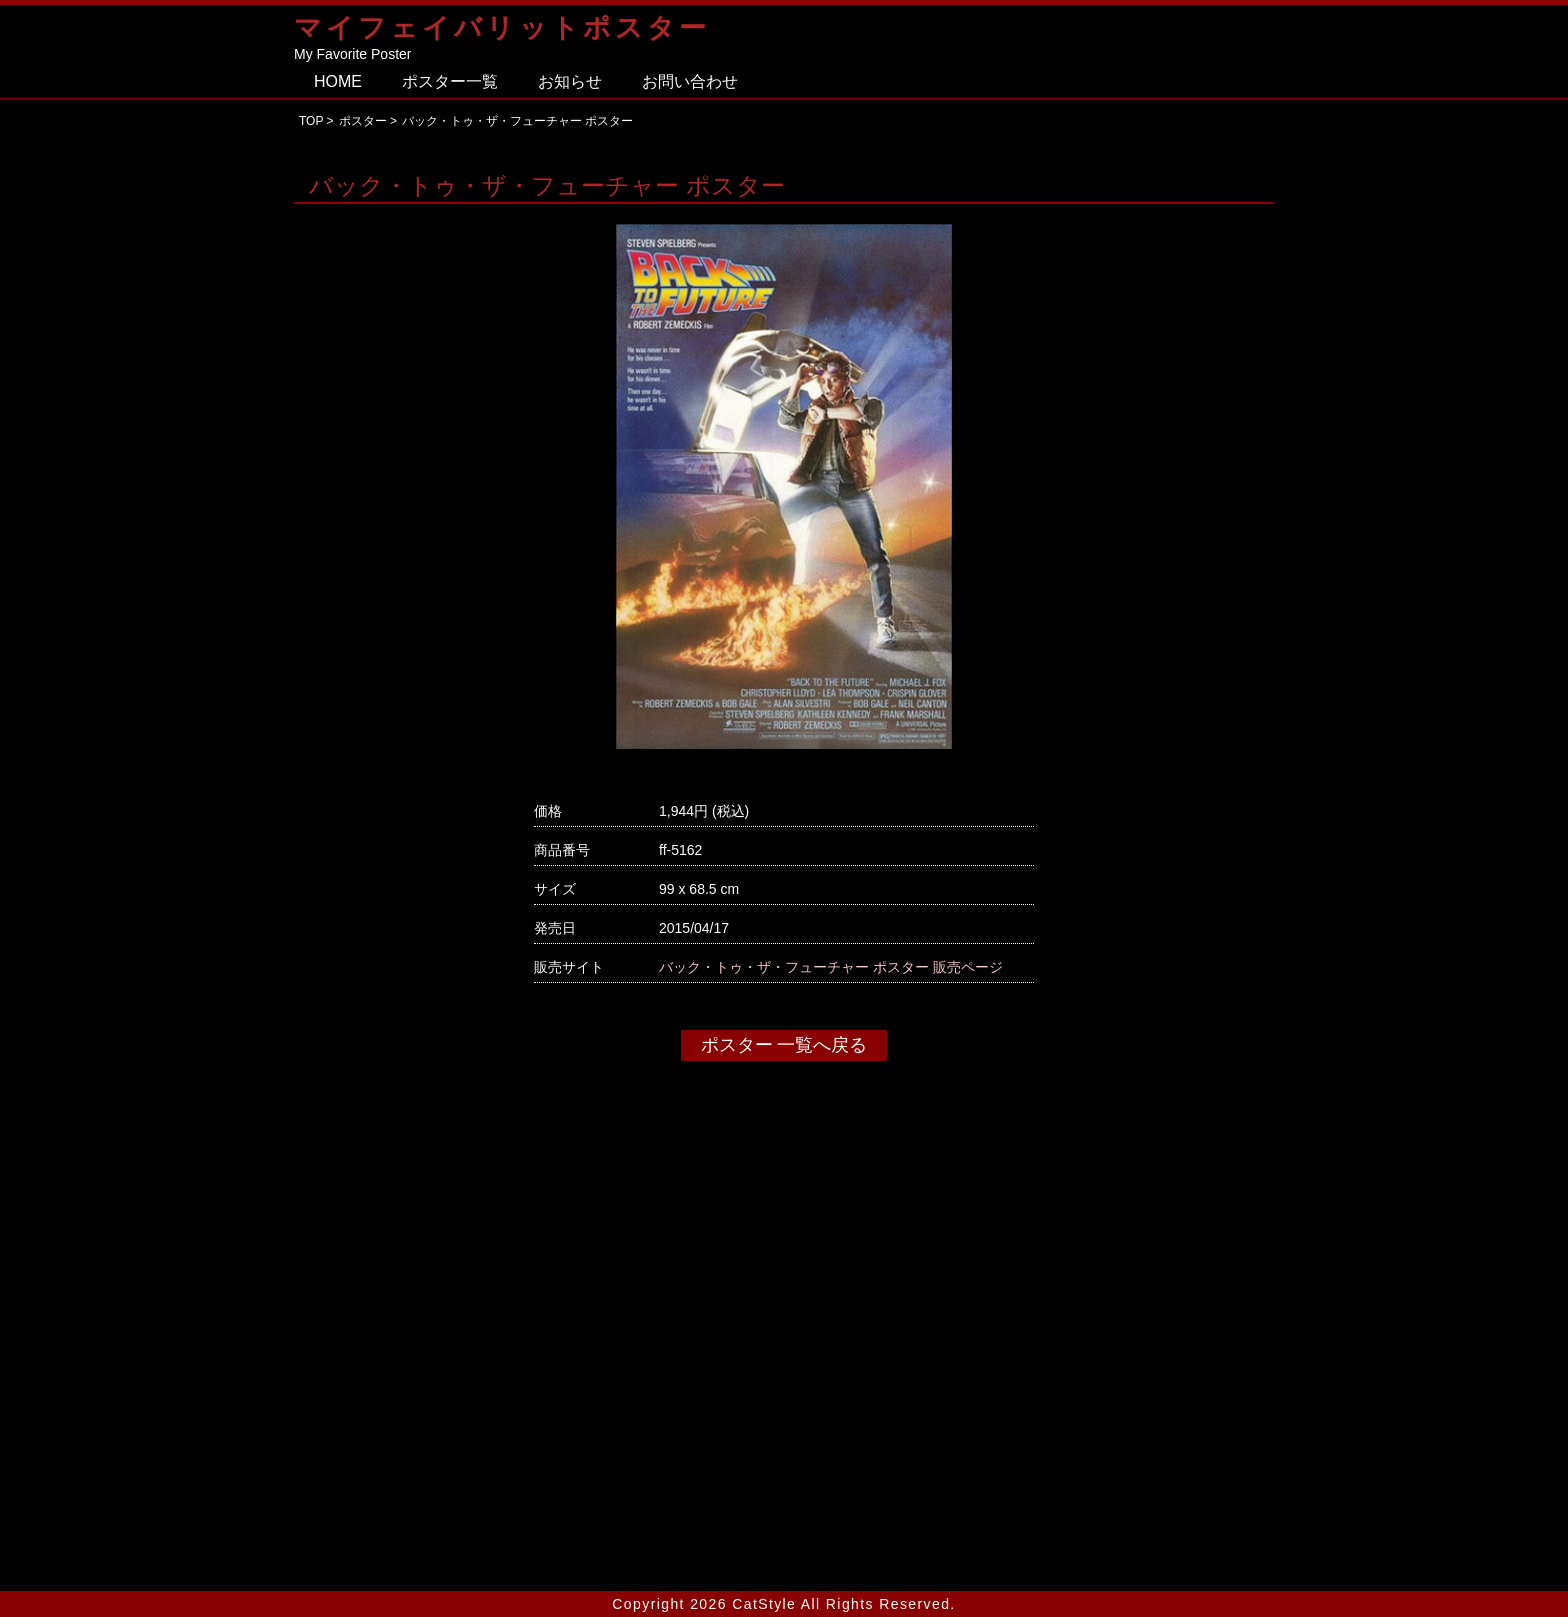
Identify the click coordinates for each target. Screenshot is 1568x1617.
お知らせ (570, 81)
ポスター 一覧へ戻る (784, 1045)
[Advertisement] (784, 1377)
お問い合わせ (690, 81)
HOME (338, 81)
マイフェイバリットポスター (502, 27)
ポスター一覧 (450, 81)
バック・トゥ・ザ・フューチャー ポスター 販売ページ (831, 967)
